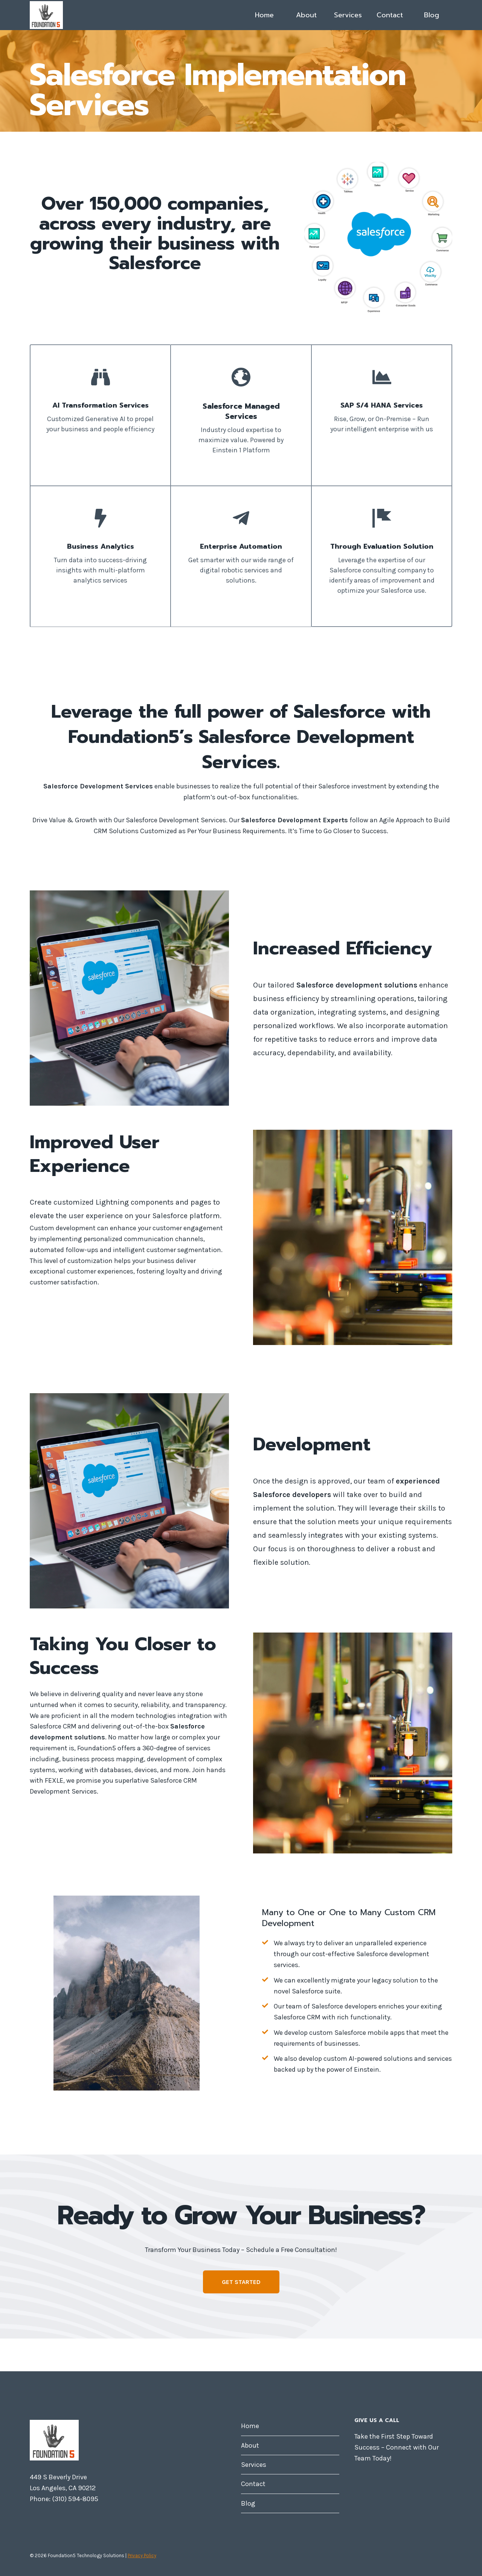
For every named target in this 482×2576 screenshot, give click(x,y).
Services (348, 15)
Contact (390, 15)
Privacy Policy (142, 2555)
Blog (431, 15)
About (306, 15)
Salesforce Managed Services (241, 410)
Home (264, 15)
